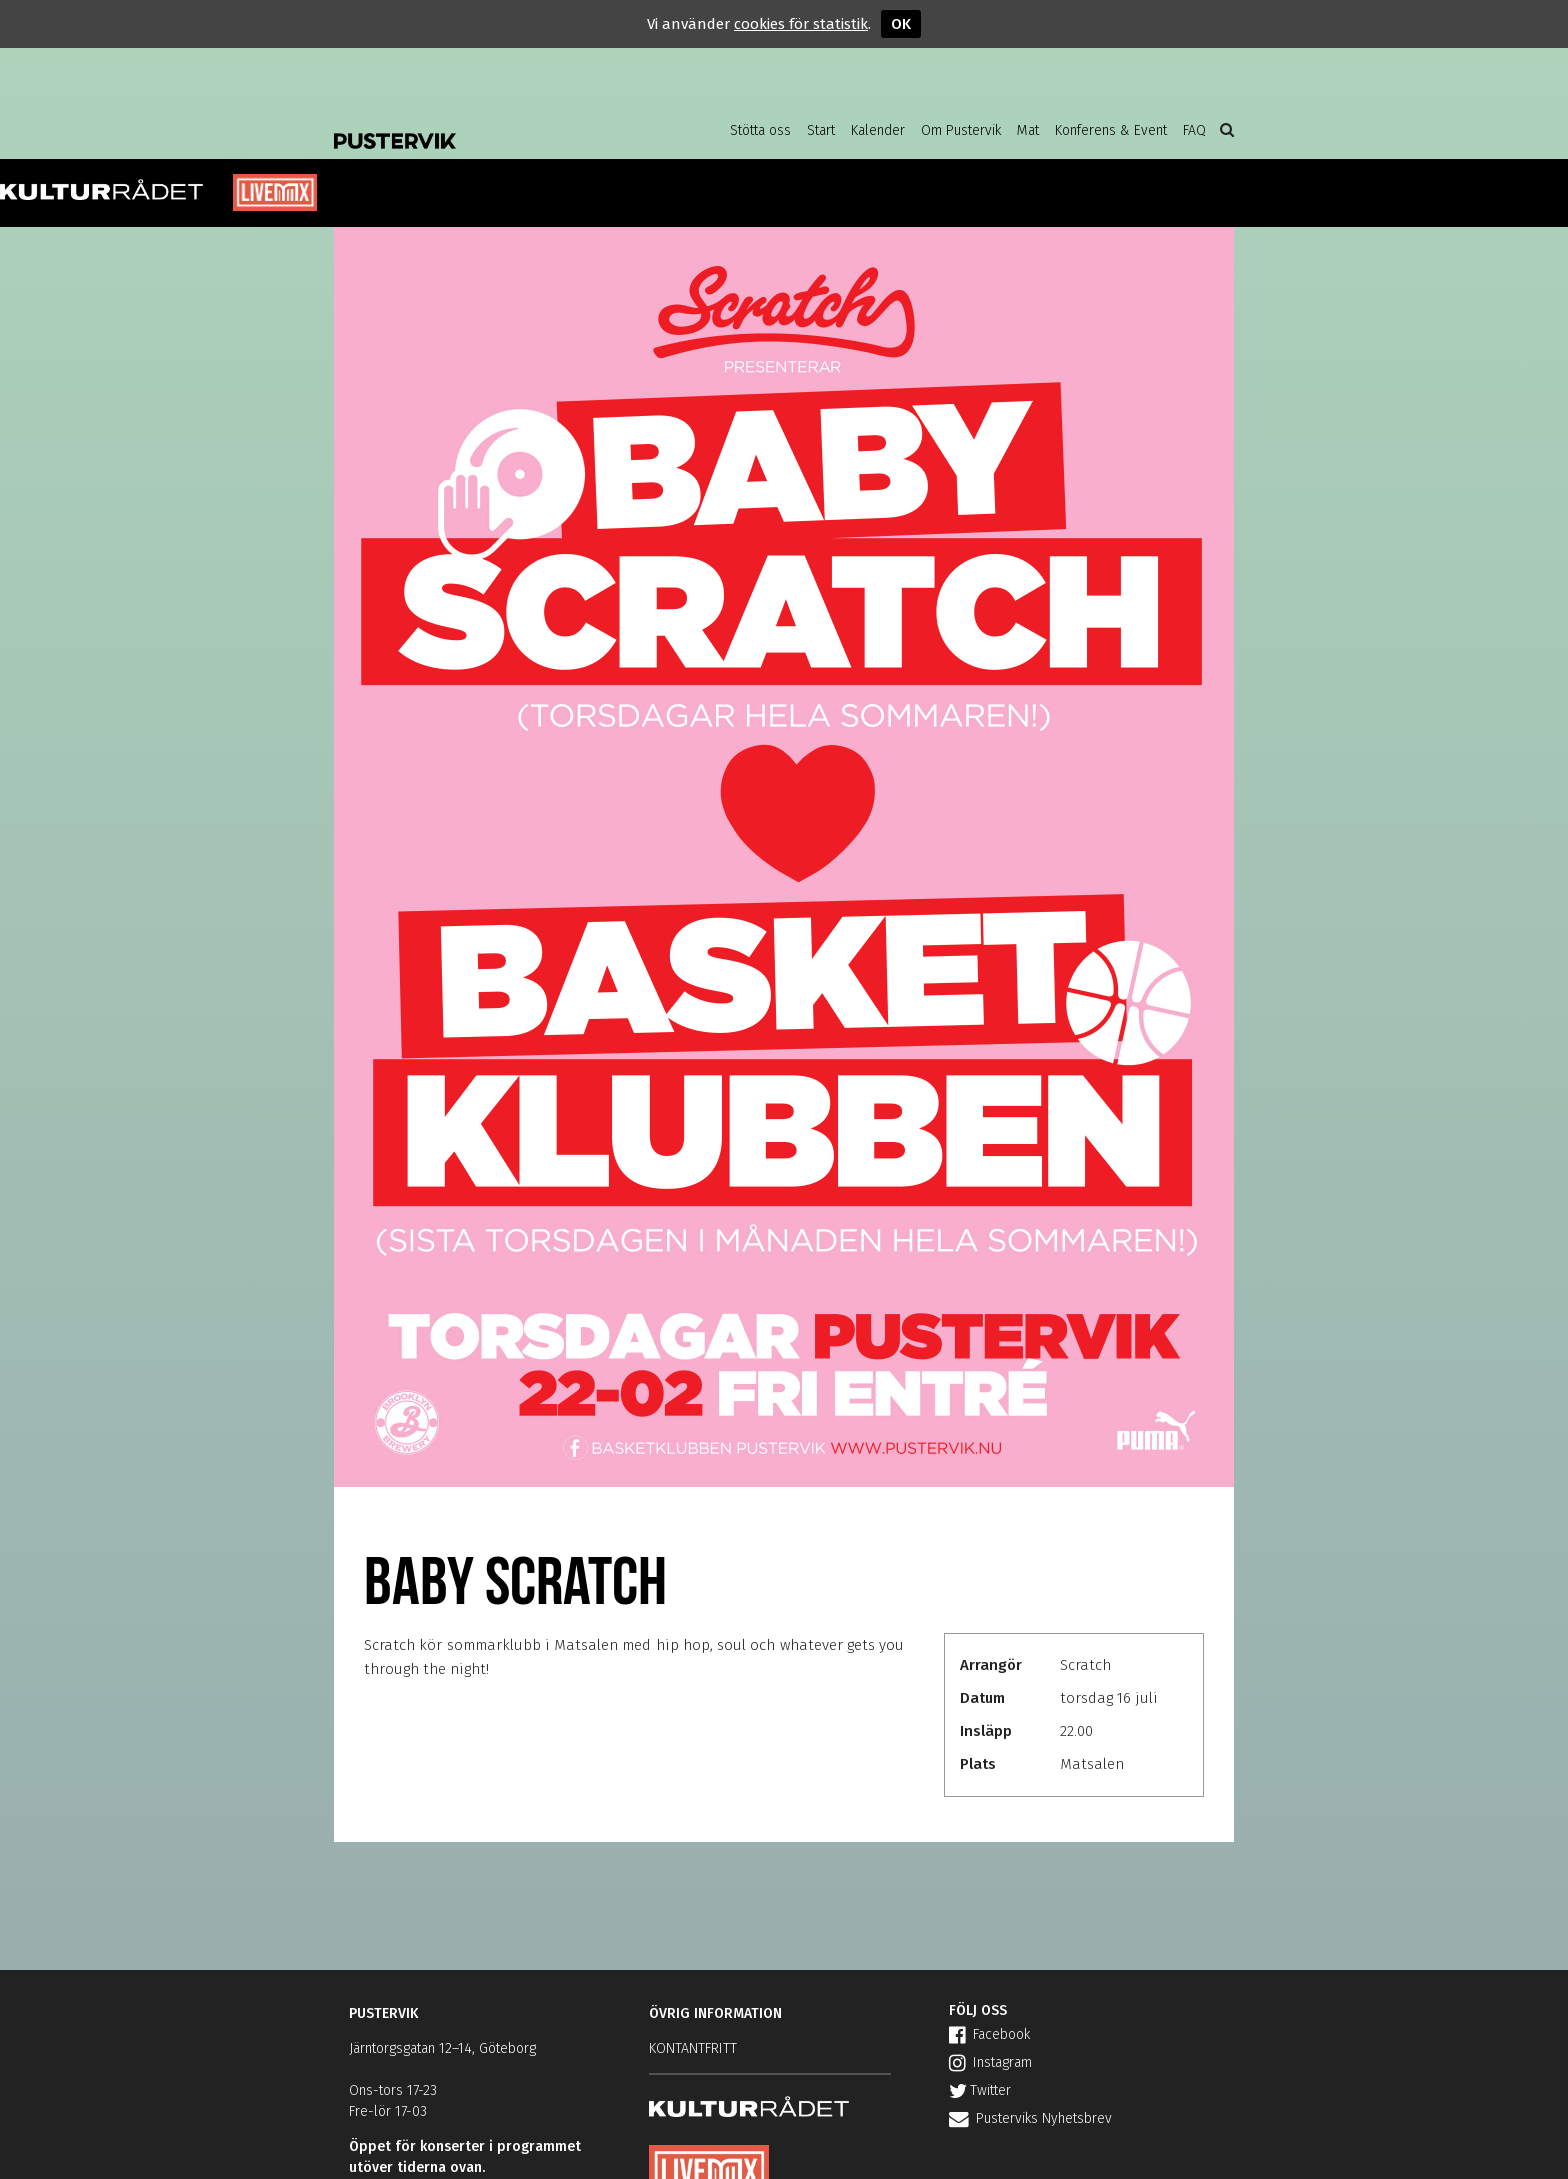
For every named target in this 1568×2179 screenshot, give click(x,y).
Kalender (878, 130)
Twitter (980, 2090)
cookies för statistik (801, 24)
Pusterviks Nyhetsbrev (1030, 2118)
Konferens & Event (1111, 130)
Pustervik (494, 125)
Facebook (989, 2034)
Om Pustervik (961, 130)
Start (821, 130)
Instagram (990, 2062)
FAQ (1194, 130)
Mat (1028, 130)
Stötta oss (760, 130)
